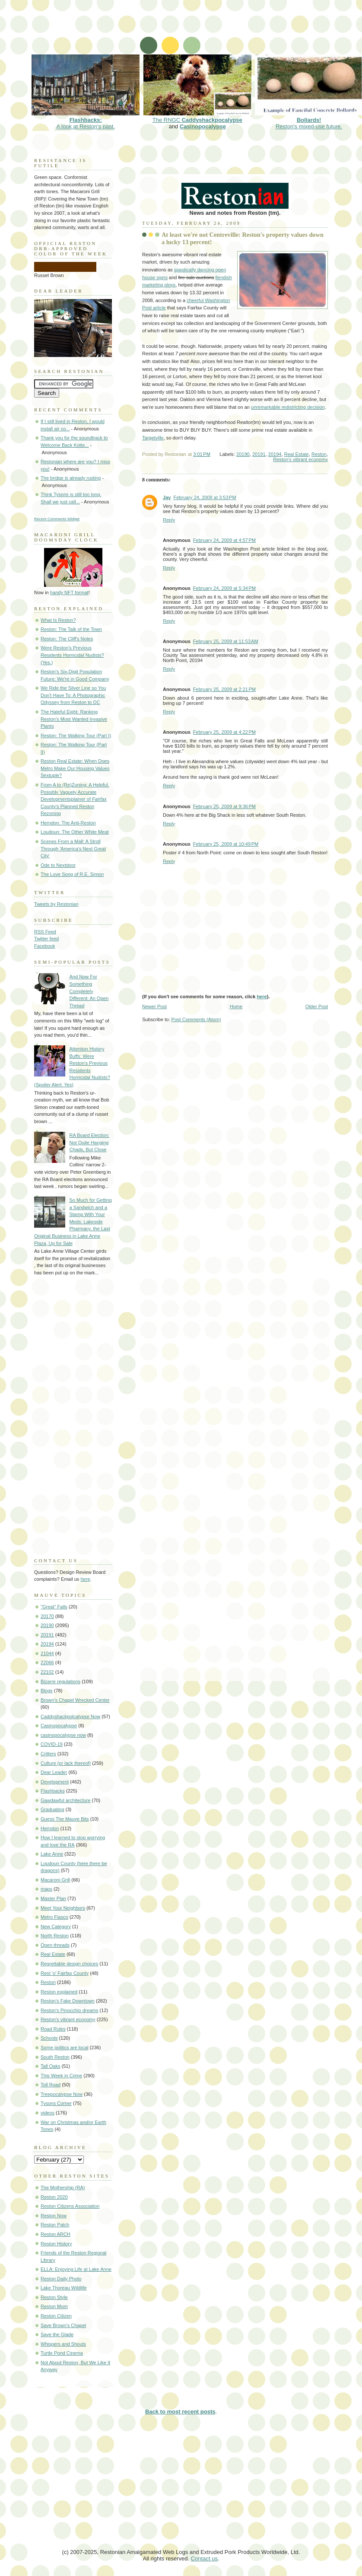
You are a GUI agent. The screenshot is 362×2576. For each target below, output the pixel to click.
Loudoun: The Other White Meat (75, 831)
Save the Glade (57, 2334)
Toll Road (50, 2084)
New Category (56, 1926)
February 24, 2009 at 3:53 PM (204, 497)
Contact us (204, 2558)
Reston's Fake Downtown (68, 2000)
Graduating (52, 1809)
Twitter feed (46, 938)
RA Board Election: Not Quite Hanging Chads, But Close (89, 1142)
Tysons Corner (56, 2103)
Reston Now (54, 2215)
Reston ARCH (55, 2234)
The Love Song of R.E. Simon (72, 874)
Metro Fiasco (54, 1917)
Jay (167, 497)
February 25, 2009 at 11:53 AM (225, 641)
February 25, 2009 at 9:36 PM (224, 806)
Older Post (316, 1006)
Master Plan (53, 1898)
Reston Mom (54, 2306)
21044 (47, 1653)
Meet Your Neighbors (63, 1908)
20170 (47, 1616)
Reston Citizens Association (70, 2206)
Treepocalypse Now (62, 2094)
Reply (169, 519)
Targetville (153, 437)
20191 (259, 454)
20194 (275, 454)
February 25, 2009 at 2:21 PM (224, 689)
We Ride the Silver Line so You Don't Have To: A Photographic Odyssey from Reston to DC (73, 695)
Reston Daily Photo (61, 2278)
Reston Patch (55, 2224)
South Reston (55, 2057)
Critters (48, 1753)
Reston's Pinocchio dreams (69, 2010)
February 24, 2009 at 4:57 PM (224, 540)
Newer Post (154, 1006)
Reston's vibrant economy (300, 459)
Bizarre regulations (60, 1681)
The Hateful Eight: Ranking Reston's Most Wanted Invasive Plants (74, 719)
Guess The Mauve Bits (65, 1818)
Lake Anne (52, 1853)
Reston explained (59, 1991)
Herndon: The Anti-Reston (68, 822)
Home (236, 1006)
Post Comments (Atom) (196, 1019)
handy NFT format (69, 592)
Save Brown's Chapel (63, 2325)
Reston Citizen (56, 2315)
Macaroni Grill (55, 1879)
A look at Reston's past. (86, 120)
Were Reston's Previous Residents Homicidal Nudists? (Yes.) (72, 655)
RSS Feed (45, 931)
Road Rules (53, 2029)
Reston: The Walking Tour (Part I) (76, 735)
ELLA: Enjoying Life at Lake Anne (76, 2269)
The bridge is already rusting (71, 478)
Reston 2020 (54, 2197)
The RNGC (197, 116)
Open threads (55, 1945)
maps (46, 1888)
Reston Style (54, 2297)
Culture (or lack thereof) (66, 1763)
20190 (243, 454)
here (262, 996)
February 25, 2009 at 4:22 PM (224, 732)
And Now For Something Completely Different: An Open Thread (88, 991)
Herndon (50, 1828)
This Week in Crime (61, 2075)
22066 (47, 1662)
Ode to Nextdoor (58, 865)
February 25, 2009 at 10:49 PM (225, 844)
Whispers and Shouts (63, 2344)
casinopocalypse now (63, 1735)
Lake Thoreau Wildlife (64, 2287)
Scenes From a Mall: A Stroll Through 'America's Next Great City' (73, 848)
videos (47, 2112)
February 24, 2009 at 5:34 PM (224, 588)
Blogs (47, 1690)
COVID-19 (52, 1744)
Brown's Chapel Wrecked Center (75, 1700)
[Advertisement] (187, 32)
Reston (319, 454)
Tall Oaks (50, 2066)
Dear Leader (54, 1772)
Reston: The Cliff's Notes (67, 638)
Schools (49, 2038)
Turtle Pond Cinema (62, 2353)
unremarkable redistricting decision (288, 407)
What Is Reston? (58, 620)
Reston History (56, 2243)
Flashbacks (53, 1790)
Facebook (44, 946)
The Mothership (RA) (63, 2187)
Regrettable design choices (69, 1963)
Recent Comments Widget (56, 519)
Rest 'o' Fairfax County (65, 1973)
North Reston (55, 1935)
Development (55, 1781)
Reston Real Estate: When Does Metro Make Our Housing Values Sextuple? (75, 768)
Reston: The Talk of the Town (71, 629)
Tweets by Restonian (56, 904)
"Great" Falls (54, 1606)
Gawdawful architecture (65, 1800)
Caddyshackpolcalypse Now (70, 1716)
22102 (47, 1672)
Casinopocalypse (203, 126)
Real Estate (296, 454)
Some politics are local (65, 2047)
